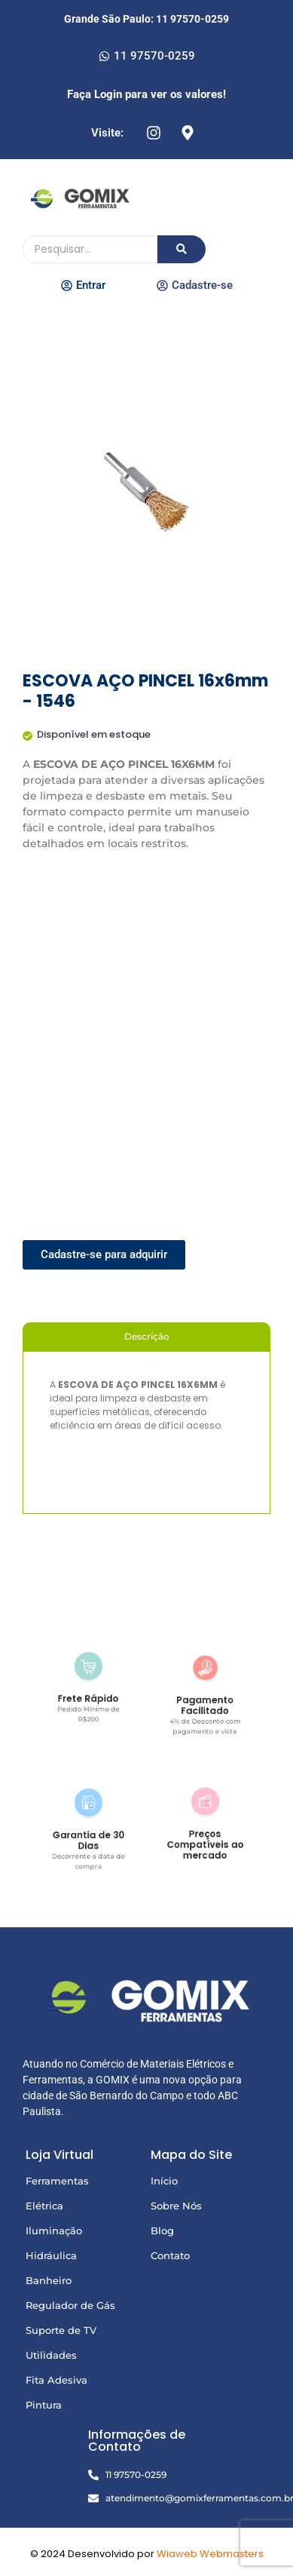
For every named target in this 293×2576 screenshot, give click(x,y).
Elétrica (44, 2206)
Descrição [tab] (146, 1336)
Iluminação (54, 2230)
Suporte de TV (61, 2330)
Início (164, 2181)
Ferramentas (57, 2181)
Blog (162, 2230)
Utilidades (51, 2355)
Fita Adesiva (56, 2380)
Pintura (44, 2405)
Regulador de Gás (70, 2305)
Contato (170, 2255)
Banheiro (49, 2280)
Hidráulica (51, 2255)
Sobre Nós (176, 2206)
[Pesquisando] (90, 249)
